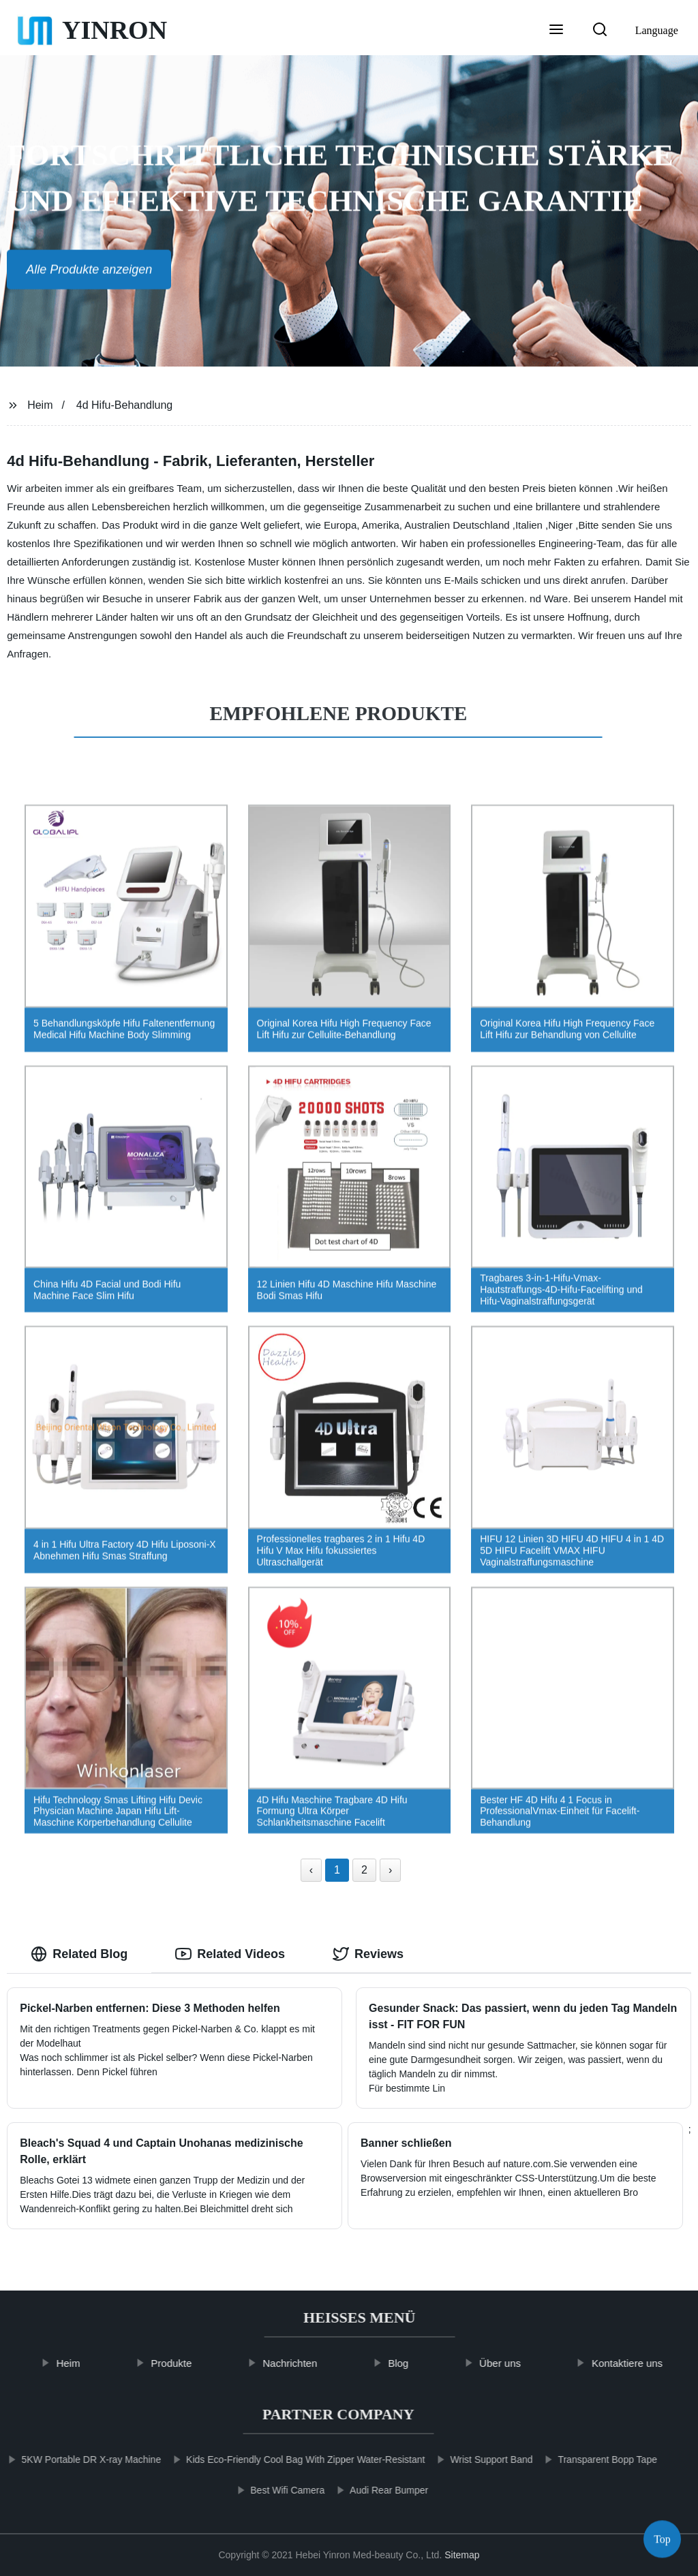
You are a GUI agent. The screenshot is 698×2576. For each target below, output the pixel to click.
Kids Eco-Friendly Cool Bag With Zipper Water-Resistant (287, 2459)
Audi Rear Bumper (370, 2490)
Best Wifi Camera (269, 2490)
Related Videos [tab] (230, 1954)
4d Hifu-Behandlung (124, 405)
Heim (39, 405)
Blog (416, 2363)
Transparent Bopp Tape (589, 2459)
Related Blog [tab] (79, 1954)
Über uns (518, 2363)
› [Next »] (390, 1870)
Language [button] (656, 30)
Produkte (190, 2363)
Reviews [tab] (368, 1954)
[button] (556, 30)
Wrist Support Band (473, 2459)
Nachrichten (308, 2363)
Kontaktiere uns (645, 2363)
